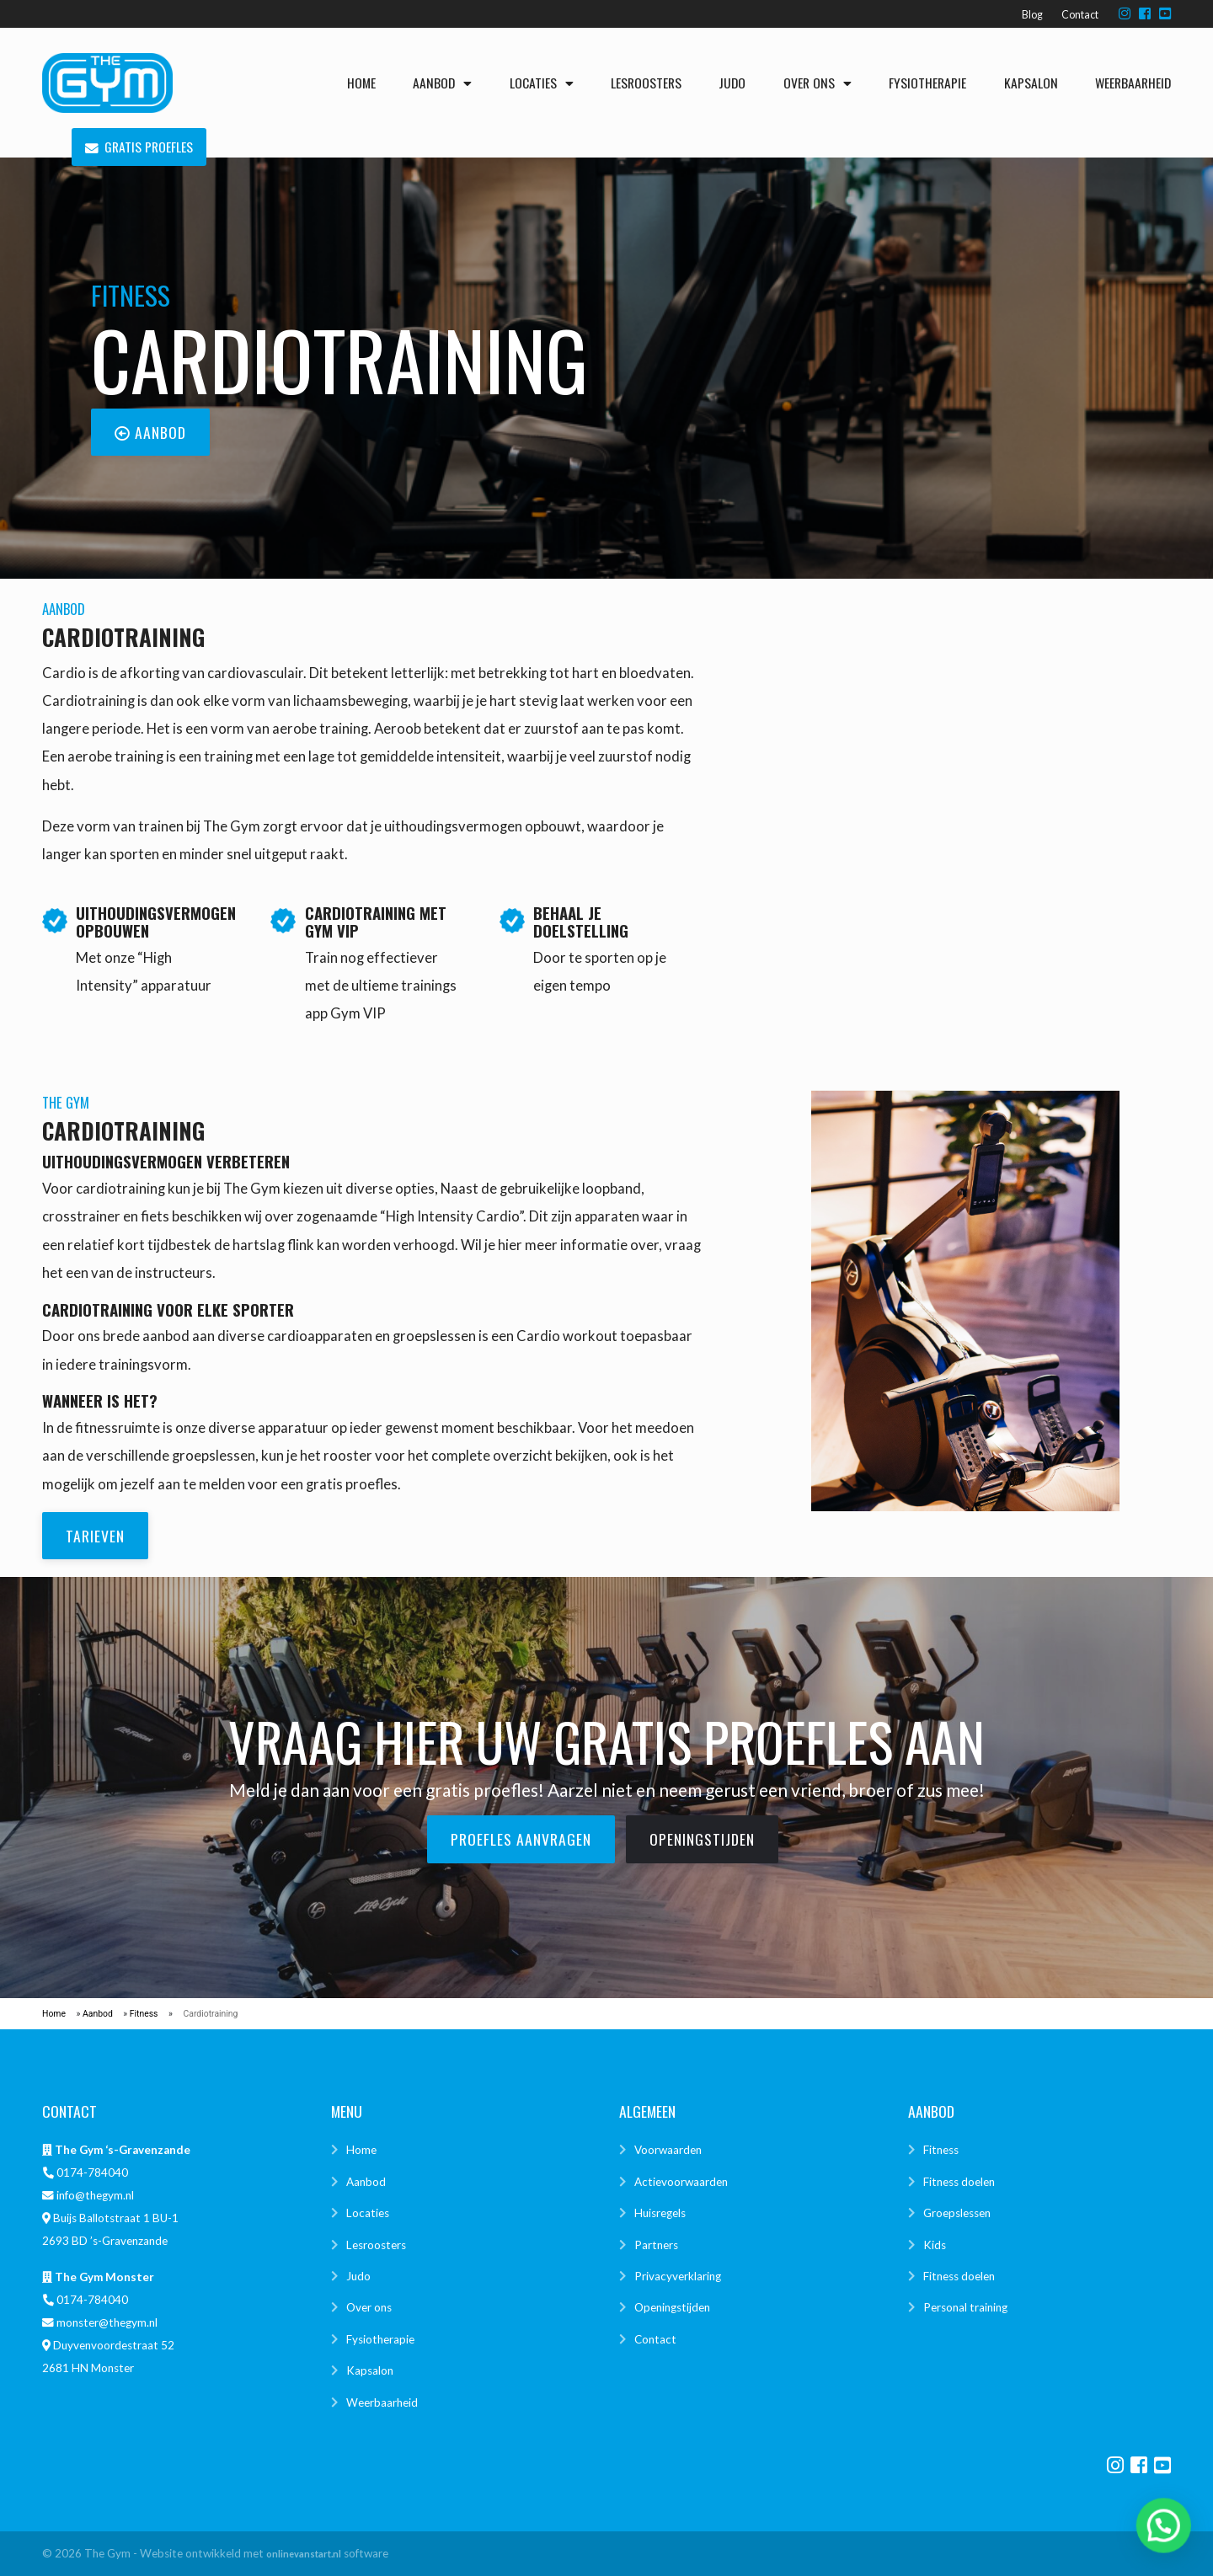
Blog (1032, 14)
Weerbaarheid (1133, 82)
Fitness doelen (959, 2182)
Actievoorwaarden (681, 2182)
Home (361, 82)
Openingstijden (672, 2307)
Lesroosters (646, 82)
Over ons (817, 82)
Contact (1079, 14)
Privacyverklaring (677, 2276)
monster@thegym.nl (107, 2322)
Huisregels (660, 2213)
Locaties (542, 82)
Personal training (965, 2307)
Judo (732, 82)
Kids (934, 2245)
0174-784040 (92, 2172)
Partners (656, 2245)
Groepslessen (957, 2213)
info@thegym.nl (95, 2195)
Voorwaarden (668, 2149)
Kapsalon (1031, 82)
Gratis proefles (139, 147)
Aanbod (442, 82)
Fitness (144, 2013)
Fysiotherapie (927, 82)
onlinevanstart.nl (303, 2553)
